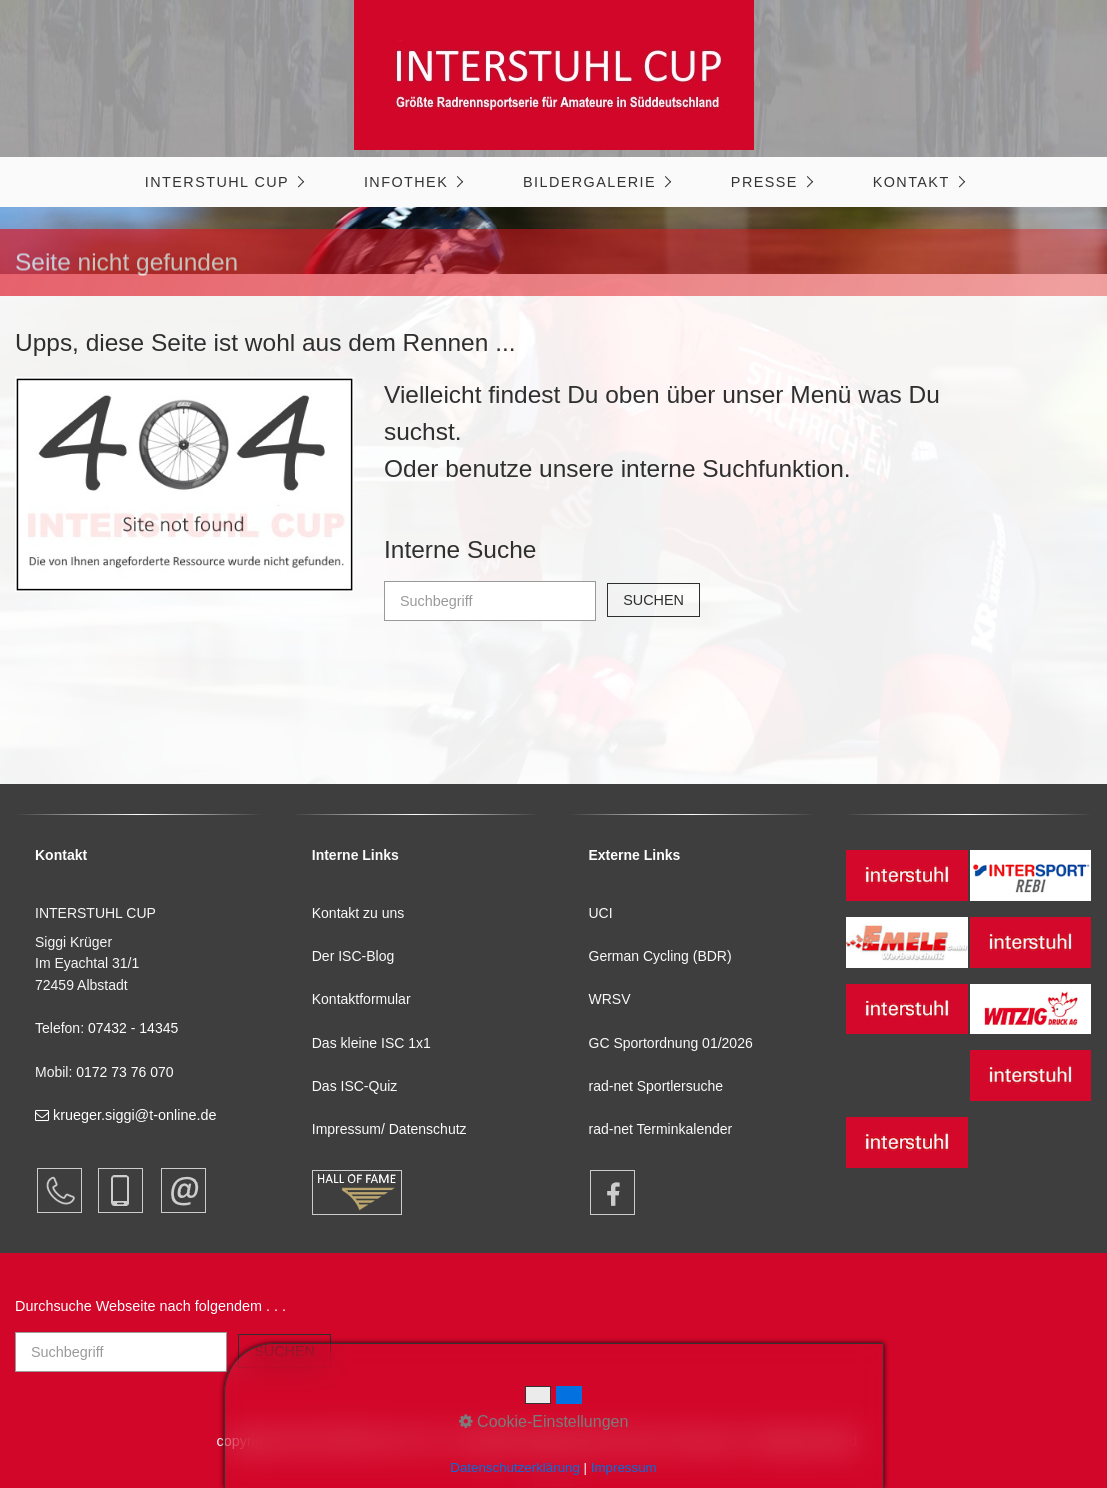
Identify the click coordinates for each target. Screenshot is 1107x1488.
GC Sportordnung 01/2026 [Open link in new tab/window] (671, 1043)
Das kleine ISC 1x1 (371, 1043)
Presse (764, 182)
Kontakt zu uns (358, 913)
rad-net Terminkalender (661, 1129)
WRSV (610, 999)
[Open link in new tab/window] (603, 1192)
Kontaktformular (361, 999)
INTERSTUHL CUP (217, 182)
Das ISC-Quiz (355, 1086)
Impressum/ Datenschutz (389, 1129)
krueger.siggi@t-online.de (125, 1115)
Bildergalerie (589, 182)
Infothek (406, 182)
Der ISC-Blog (353, 956)
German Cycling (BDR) (660, 956)
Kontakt (911, 182)
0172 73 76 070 (124, 1072)
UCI (601, 913)
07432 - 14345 (135, 1028)
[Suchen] (653, 600)
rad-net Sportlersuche (656, 1086)
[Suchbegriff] (490, 601)
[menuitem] (223, 182)
